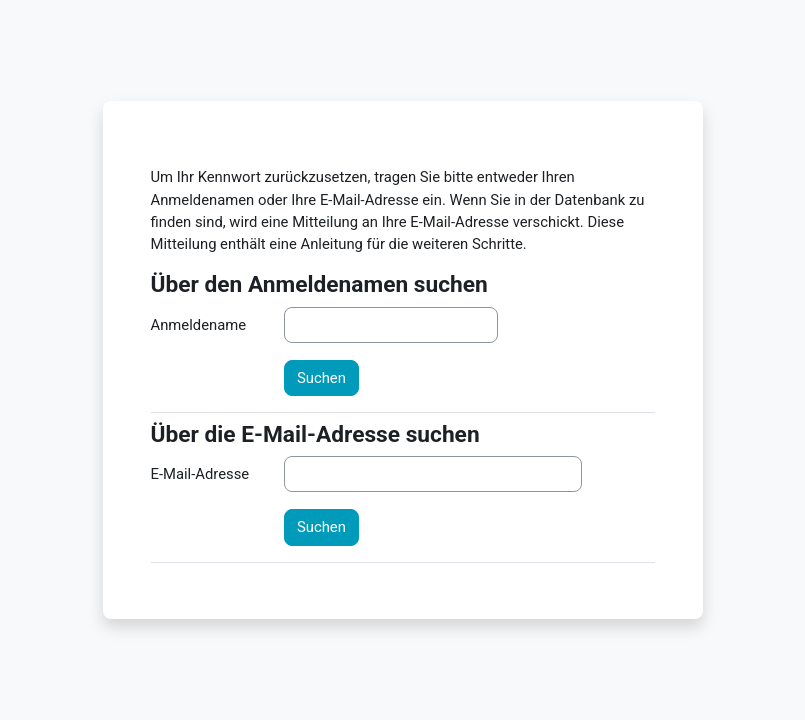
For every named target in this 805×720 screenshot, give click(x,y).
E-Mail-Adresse (200, 474)
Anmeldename (199, 325)
